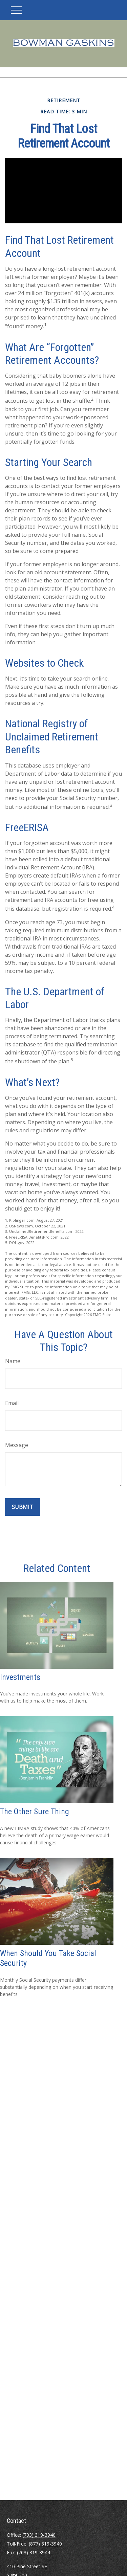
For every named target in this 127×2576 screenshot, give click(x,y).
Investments (20, 1677)
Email (12, 1403)
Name (12, 1361)
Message (16, 1445)
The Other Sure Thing (34, 1811)
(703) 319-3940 (39, 2535)
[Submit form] (22, 1507)
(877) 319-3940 (45, 2543)
